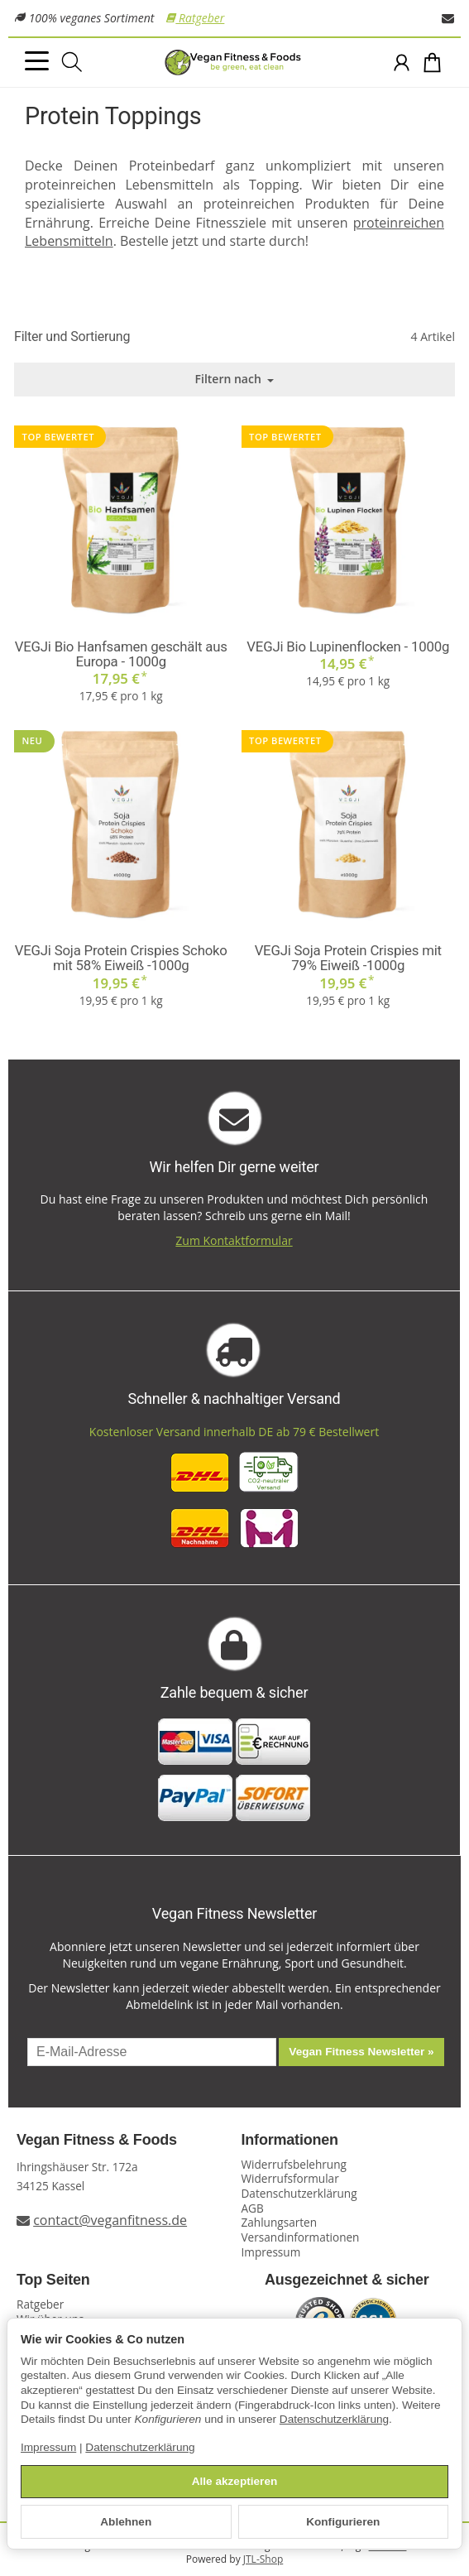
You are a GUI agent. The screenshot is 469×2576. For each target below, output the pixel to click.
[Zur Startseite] (234, 62)
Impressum (48, 2447)
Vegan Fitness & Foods (97, 2140)
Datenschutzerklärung (334, 2419)
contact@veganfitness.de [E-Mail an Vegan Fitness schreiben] (110, 2220)
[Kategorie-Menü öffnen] (37, 61)
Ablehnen (125, 2522)
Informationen (290, 2140)
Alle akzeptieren (235, 2481)
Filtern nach (235, 379)
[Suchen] (72, 62)
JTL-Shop (263, 2559)
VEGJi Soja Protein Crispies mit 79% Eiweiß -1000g (348, 958)
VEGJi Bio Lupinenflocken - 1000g (347, 646)
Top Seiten (53, 2280)
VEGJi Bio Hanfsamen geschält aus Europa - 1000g (121, 654)
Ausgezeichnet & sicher (347, 2280)
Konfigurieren (343, 2522)
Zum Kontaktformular (233, 1240)
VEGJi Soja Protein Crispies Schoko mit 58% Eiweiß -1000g (121, 958)
